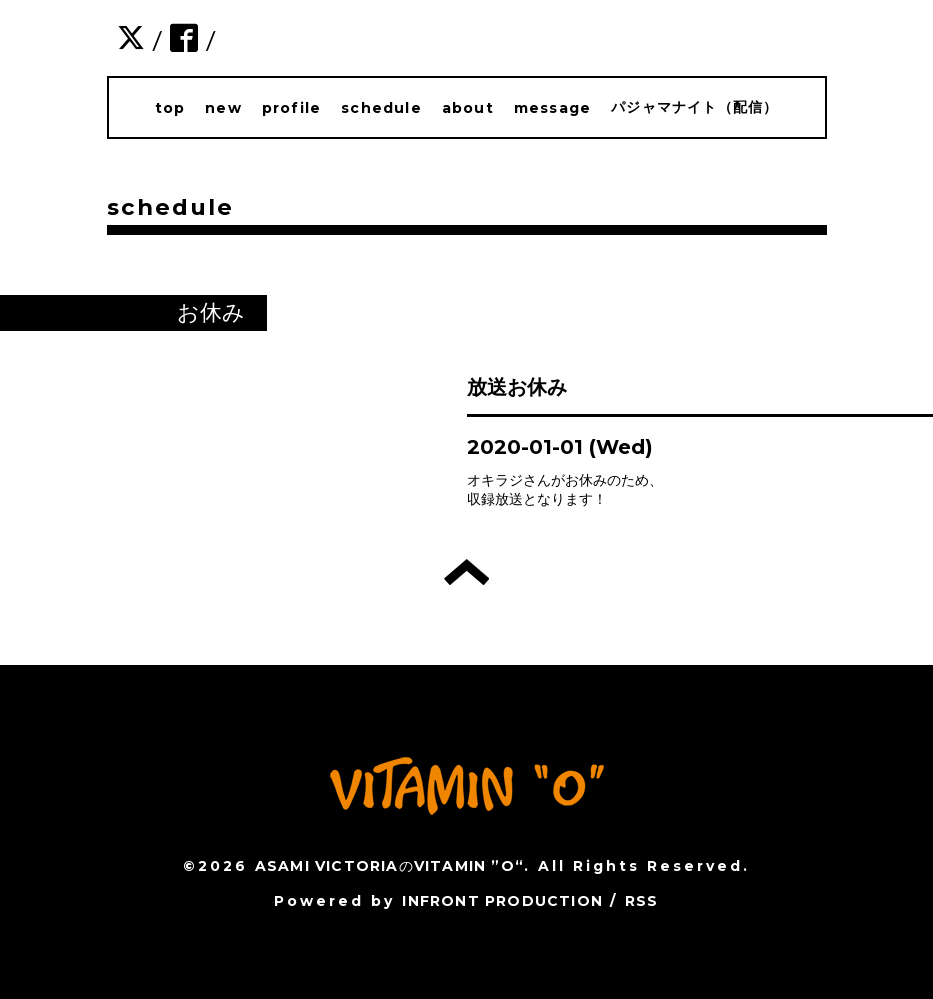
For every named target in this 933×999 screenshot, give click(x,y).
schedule (381, 108)
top (170, 108)
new (223, 108)
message (552, 108)
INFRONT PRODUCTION (502, 901)
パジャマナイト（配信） (694, 107)
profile (291, 108)
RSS (642, 901)
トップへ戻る (466, 572)
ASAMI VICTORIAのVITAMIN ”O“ (389, 866)
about (468, 108)
